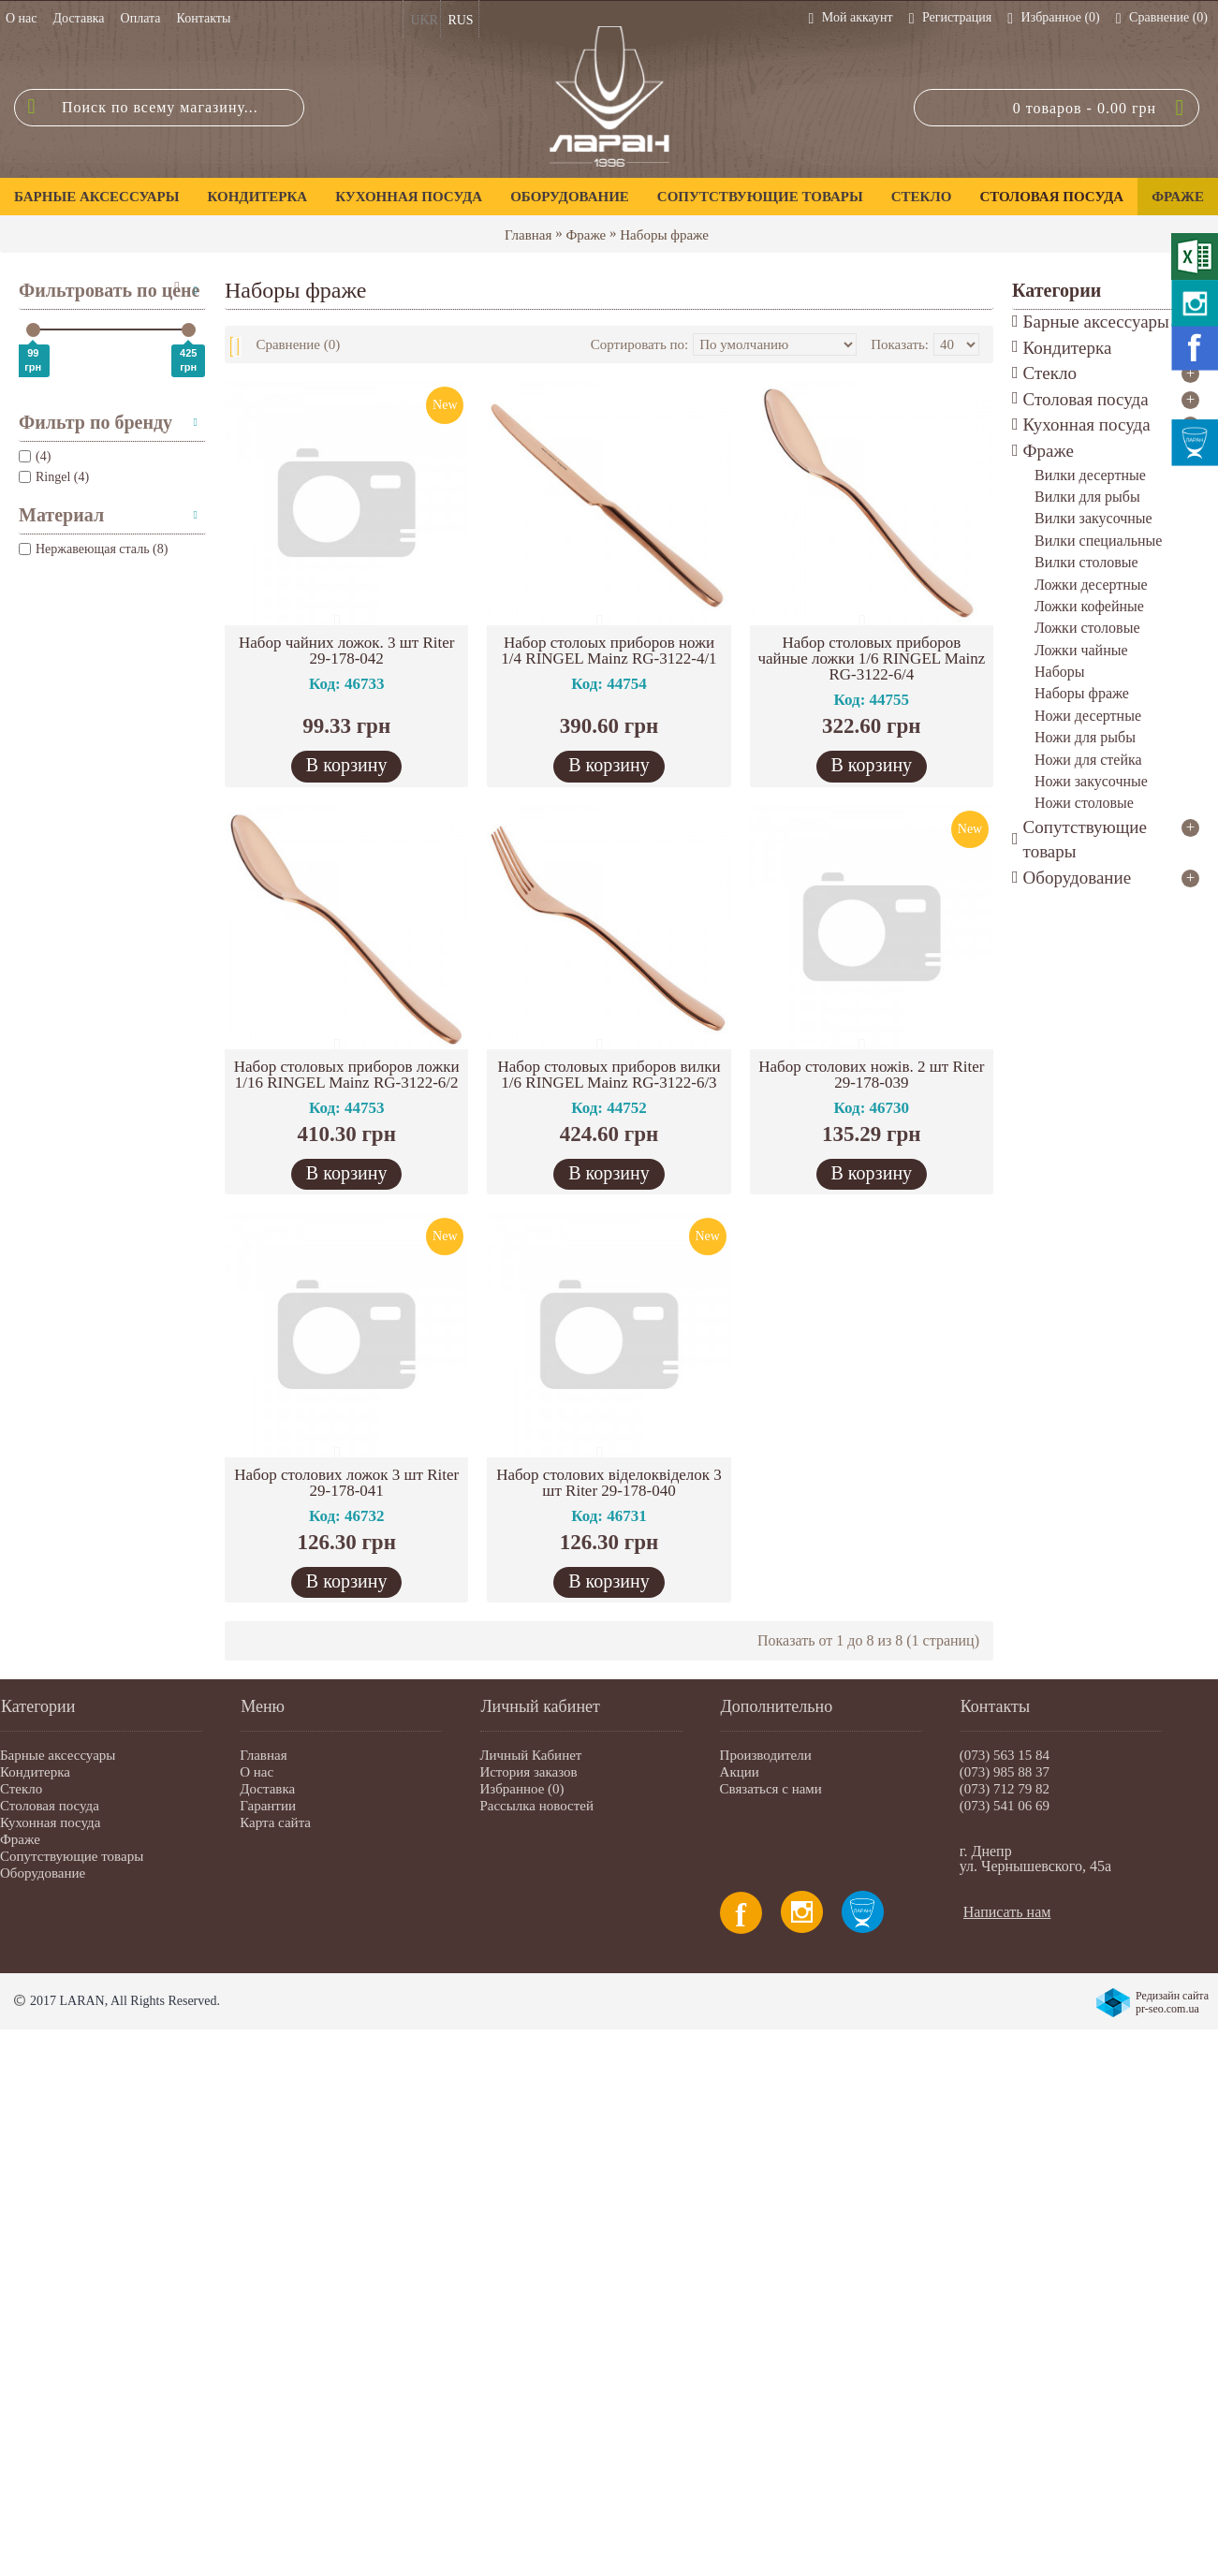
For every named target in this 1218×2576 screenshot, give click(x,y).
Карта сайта (275, 1822)
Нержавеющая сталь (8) (93, 549)
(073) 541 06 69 (1004, 1805)
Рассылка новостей (536, 1805)
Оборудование (42, 1873)
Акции (739, 1771)
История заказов (528, 1771)
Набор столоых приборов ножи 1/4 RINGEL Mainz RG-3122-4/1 (608, 650)
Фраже (585, 234)
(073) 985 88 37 (1004, 1771)
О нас (256, 1771)
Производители (766, 1755)
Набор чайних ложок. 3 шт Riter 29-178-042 (347, 650)
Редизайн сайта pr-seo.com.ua (1172, 2002)
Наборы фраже (664, 234)
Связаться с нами (771, 1788)
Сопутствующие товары (71, 1856)
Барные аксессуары (57, 1755)
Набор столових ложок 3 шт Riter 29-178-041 (346, 1483)
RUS (460, 20)
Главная (528, 234)
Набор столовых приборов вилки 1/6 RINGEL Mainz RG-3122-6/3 (608, 1074)
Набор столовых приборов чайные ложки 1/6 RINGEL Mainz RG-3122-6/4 (871, 658)
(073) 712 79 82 (1004, 1788)
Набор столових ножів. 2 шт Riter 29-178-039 (871, 1074)
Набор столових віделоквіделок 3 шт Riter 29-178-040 (609, 1483)
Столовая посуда (49, 1805)
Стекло (21, 1788)
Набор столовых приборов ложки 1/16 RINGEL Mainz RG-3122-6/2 (347, 1074)
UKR (424, 20)
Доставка (267, 1788)
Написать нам (1007, 1912)
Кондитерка (35, 1771)
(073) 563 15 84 (1004, 1755)
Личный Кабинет (530, 1755)
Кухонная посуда (50, 1822)
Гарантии (268, 1805)
